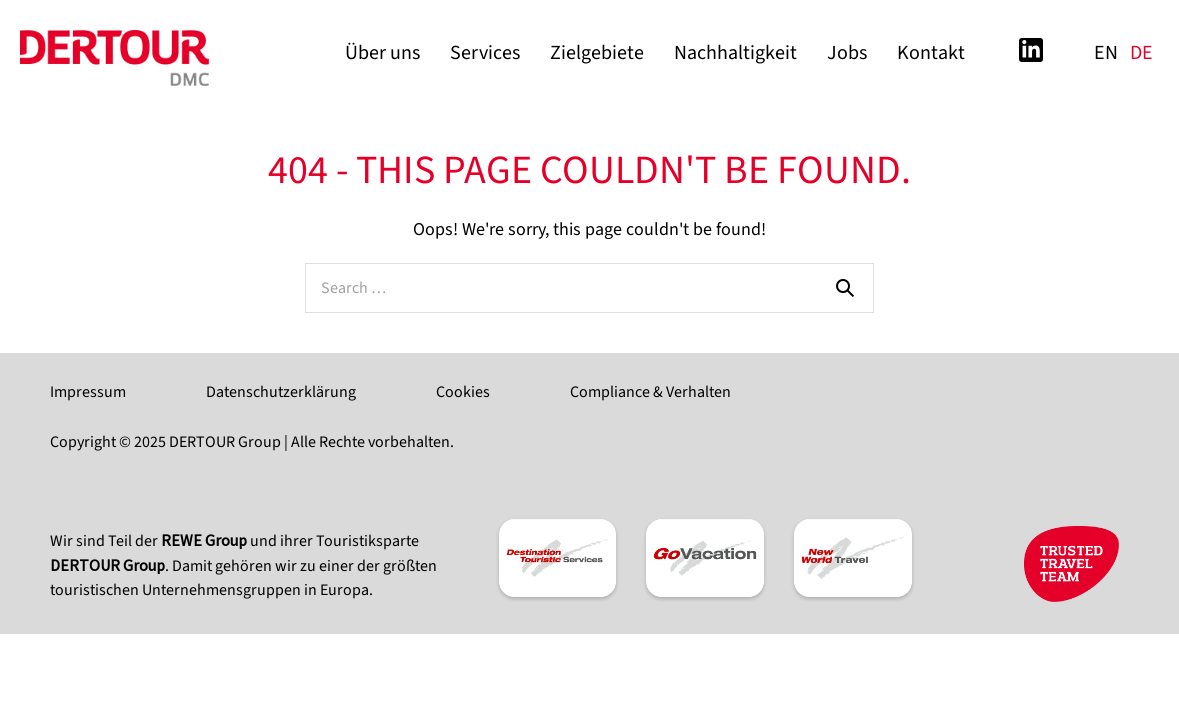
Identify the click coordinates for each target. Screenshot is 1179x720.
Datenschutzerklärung (281, 392)
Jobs (847, 53)
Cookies (463, 392)
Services (485, 53)
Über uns (382, 53)
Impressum (88, 392)
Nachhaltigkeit (735, 53)
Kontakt (931, 53)
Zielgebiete (597, 53)
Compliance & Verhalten (650, 392)
